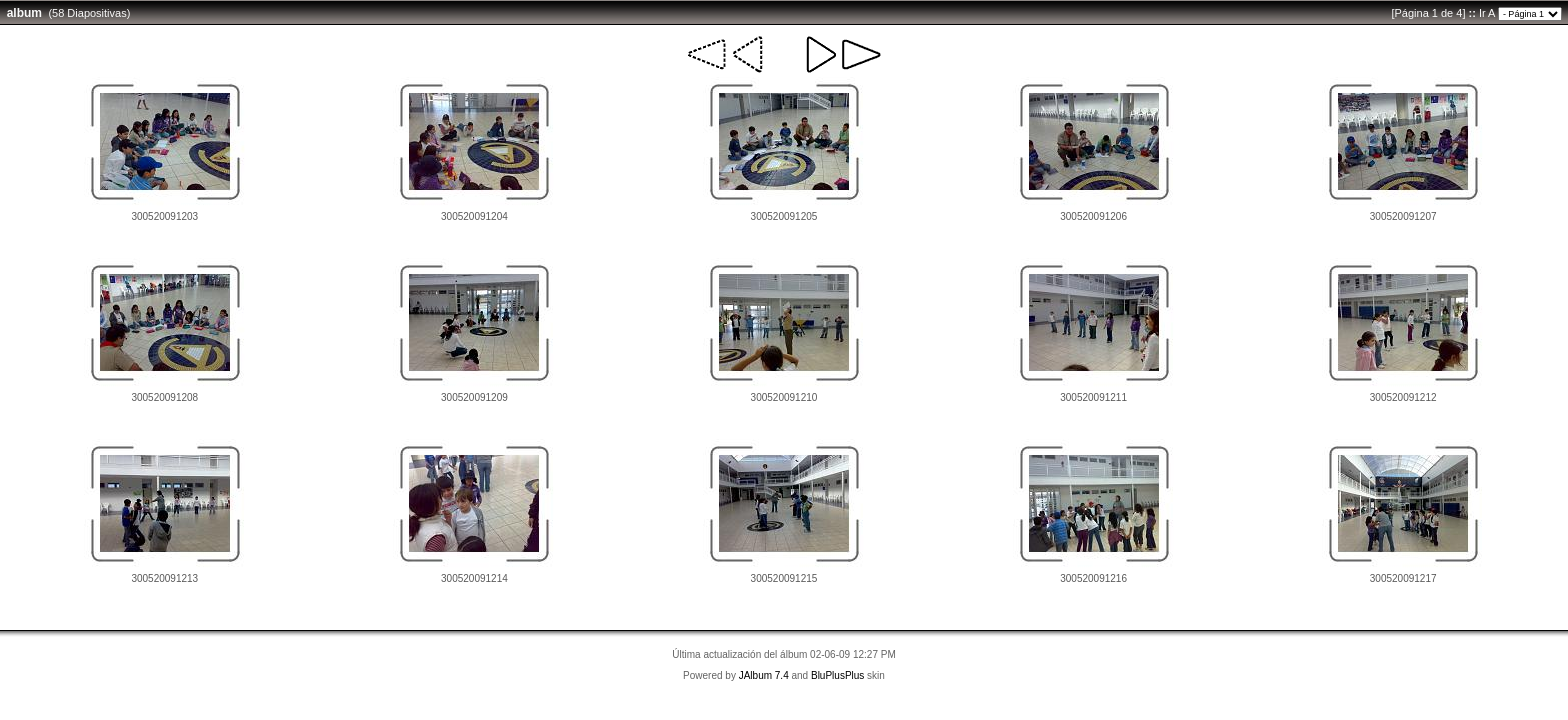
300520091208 (164, 397)
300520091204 (474, 216)
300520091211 (1093, 397)
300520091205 (784, 216)
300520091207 (1403, 216)
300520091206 (1093, 216)
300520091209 (474, 397)
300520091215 (784, 578)
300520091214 (474, 578)
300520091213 (164, 578)
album (24, 13)
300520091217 (1403, 578)
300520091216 (1093, 578)
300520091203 (164, 216)
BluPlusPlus (837, 675)
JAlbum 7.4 (764, 675)
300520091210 (784, 397)
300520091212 (1403, 397)
